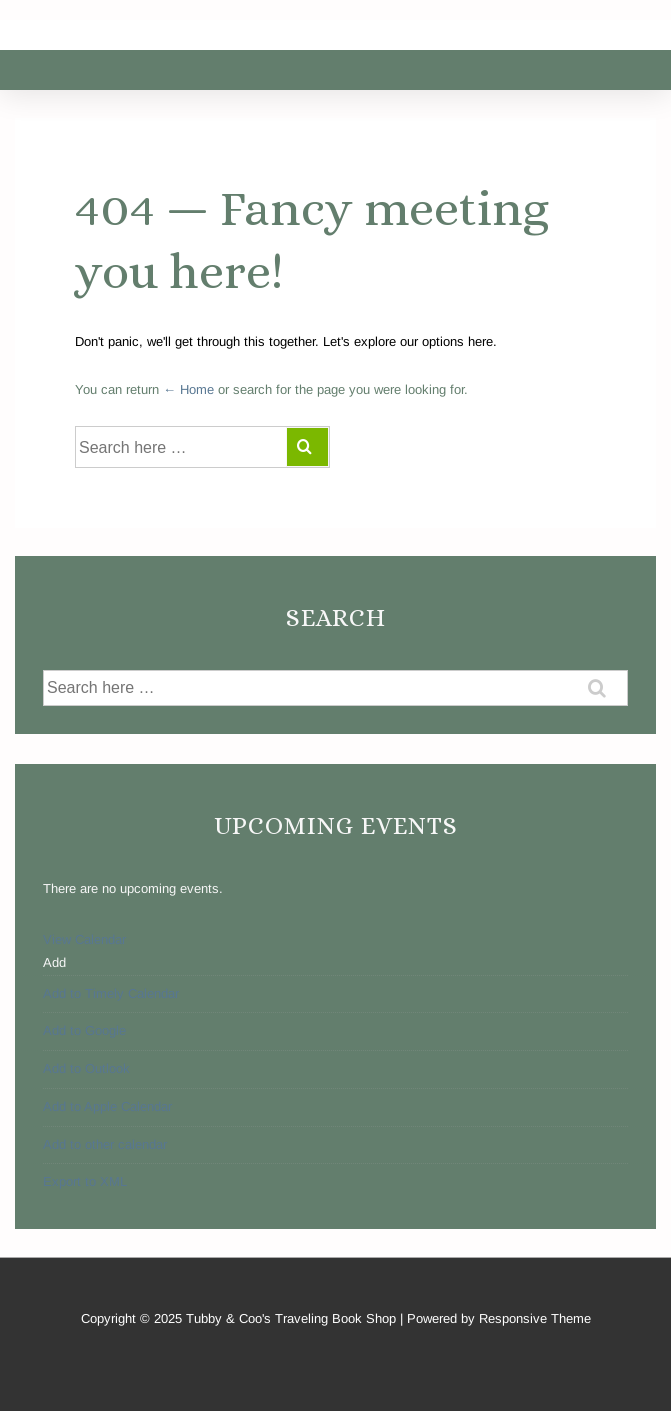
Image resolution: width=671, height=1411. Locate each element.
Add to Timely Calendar (111, 993)
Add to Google (84, 1030)
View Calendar (84, 939)
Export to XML (85, 1181)
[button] (54, 962)
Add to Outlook (86, 1068)
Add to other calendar (105, 1144)
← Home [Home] (188, 389)
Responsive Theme (535, 1318)
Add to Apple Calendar (107, 1106)
